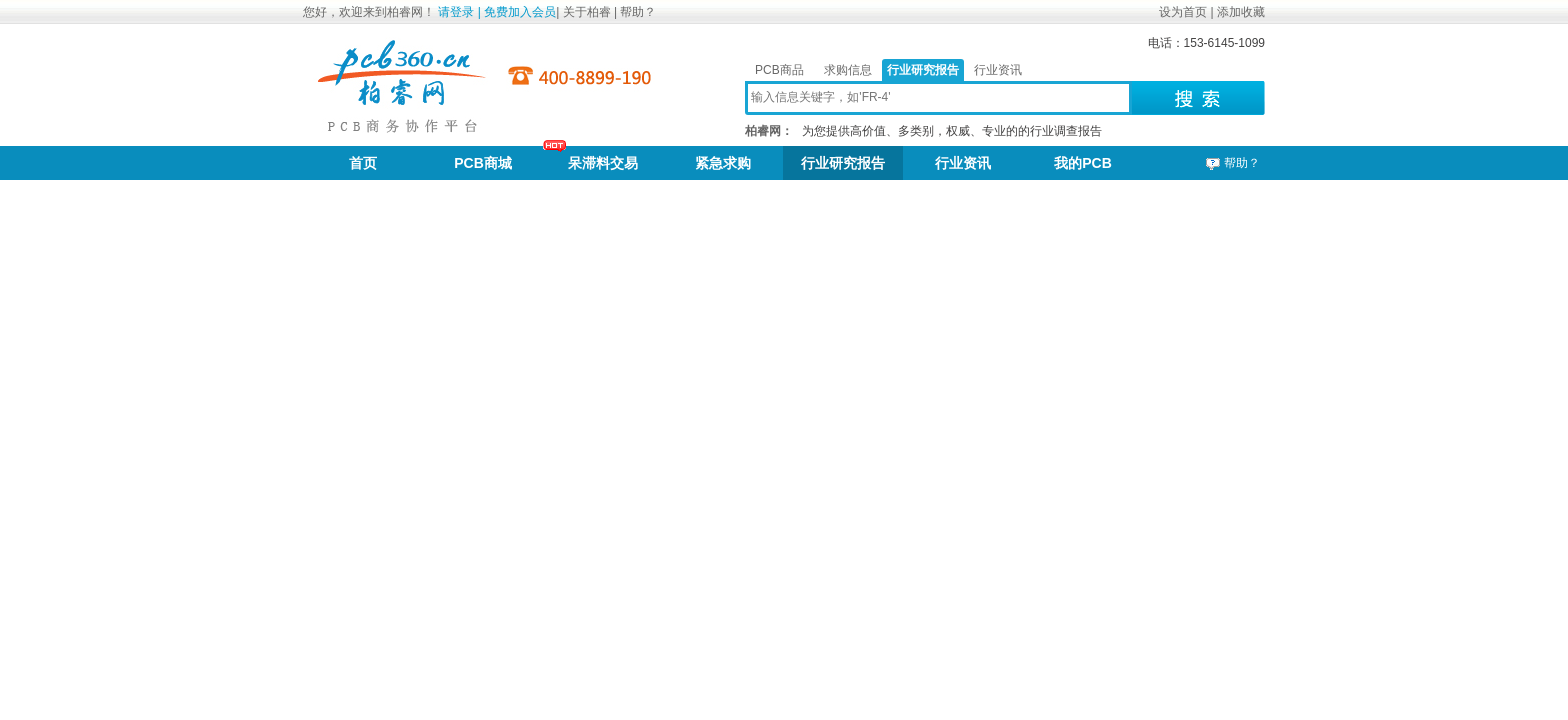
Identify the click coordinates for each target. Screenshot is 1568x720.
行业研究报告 (923, 70)
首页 (363, 163)
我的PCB (1083, 163)
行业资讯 (998, 70)
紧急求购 (723, 163)
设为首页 (1183, 12)
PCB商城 (483, 163)
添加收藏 (1241, 12)
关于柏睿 (588, 12)
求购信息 (848, 70)
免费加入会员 (520, 12)
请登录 (456, 12)
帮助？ (638, 12)
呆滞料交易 (603, 163)
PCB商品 (779, 70)
